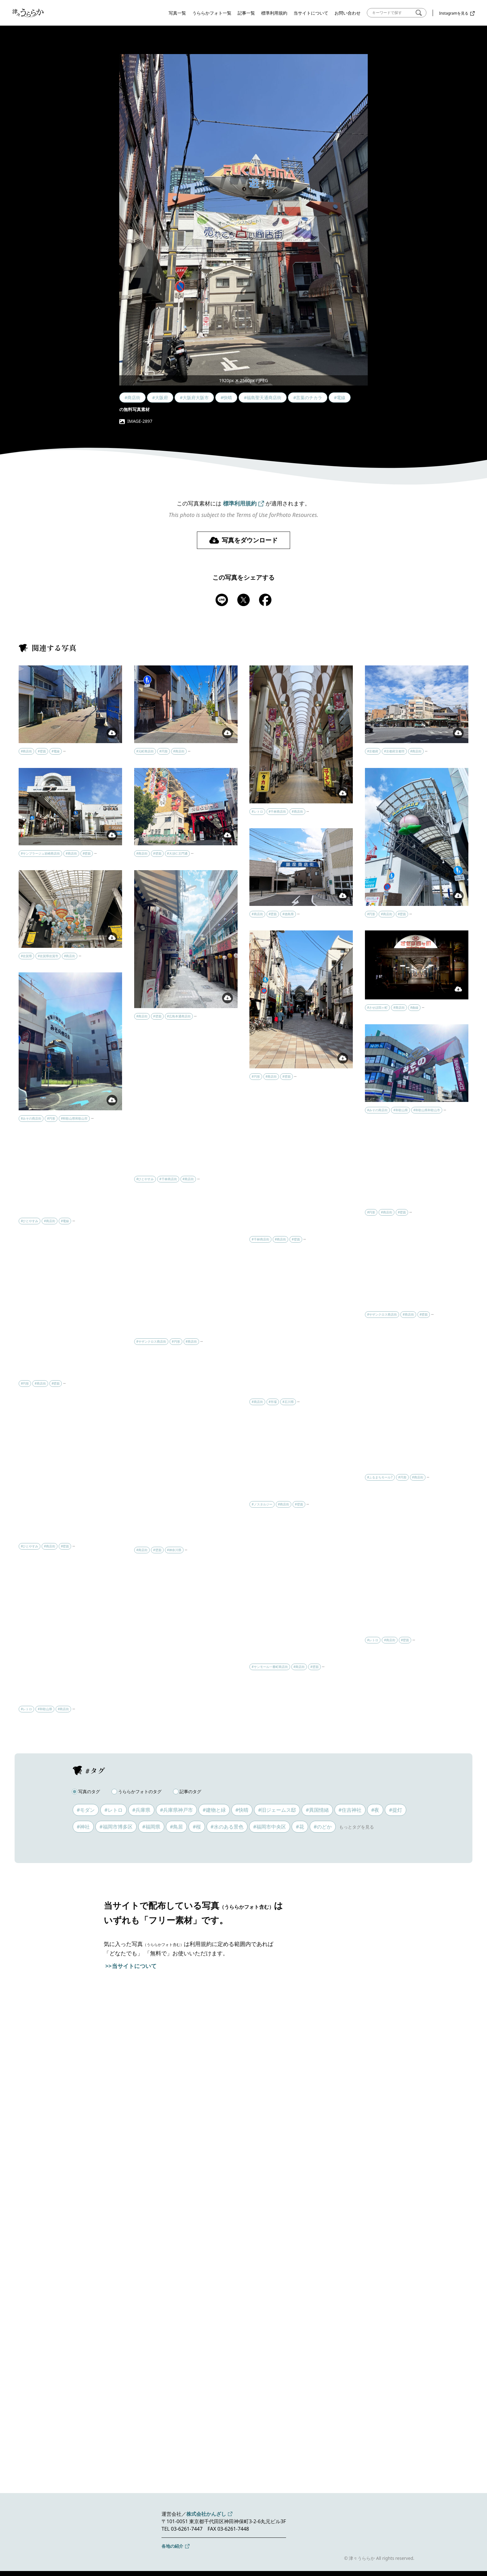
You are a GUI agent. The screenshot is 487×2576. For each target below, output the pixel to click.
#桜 (197, 1826)
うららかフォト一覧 (211, 13)
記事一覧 (246, 13)
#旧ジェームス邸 (277, 1809)
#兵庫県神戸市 (176, 1809)
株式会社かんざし (206, 2513)
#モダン (86, 1809)
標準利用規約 (274, 13)
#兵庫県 (141, 1809)
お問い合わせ (348, 13)
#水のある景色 (227, 1826)
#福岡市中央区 (269, 1826)
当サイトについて (311, 13)
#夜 (375, 1809)
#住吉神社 (350, 1809)
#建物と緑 (214, 1809)
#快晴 (241, 1809)
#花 (300, 1826)
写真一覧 (177, 13)
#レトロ (113, 1809)
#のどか (323, 1826)
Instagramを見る (453, 13)
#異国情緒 (317, 1809)
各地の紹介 (172, 2546)
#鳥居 (176, 1826)
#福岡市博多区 (115, 1826)
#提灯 (395, 1809)
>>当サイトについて (131, 1966)
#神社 (83, 1826)
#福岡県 (151, 1826)
